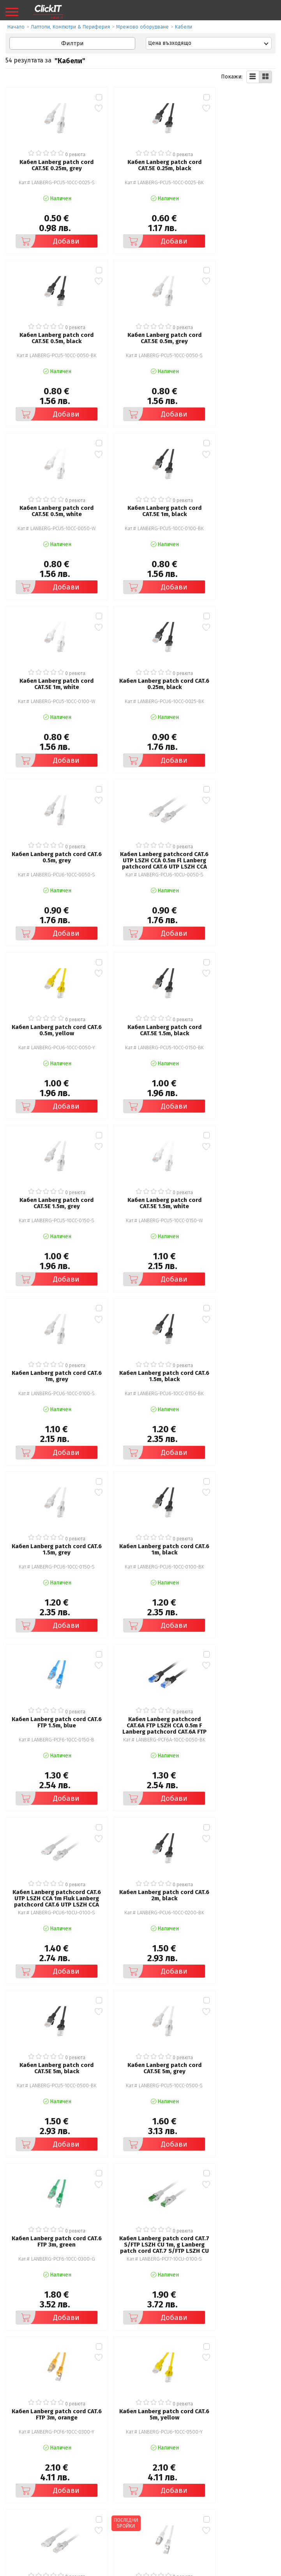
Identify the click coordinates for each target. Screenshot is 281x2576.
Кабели (183, 26)
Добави (44, 231)
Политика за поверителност (48, 2472)
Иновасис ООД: (99, 2569)
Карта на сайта (30, 2494)
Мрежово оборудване (142, 26)
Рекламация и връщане (177, 2461)
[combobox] (209, 43)
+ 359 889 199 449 (126, 2541)
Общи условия (29, 2461)
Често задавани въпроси (43, 2483)
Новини (156, 2483)
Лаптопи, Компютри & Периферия (70, 26)
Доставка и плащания (174, 2472)
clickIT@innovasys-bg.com (60, 2541)
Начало (16, 26)
